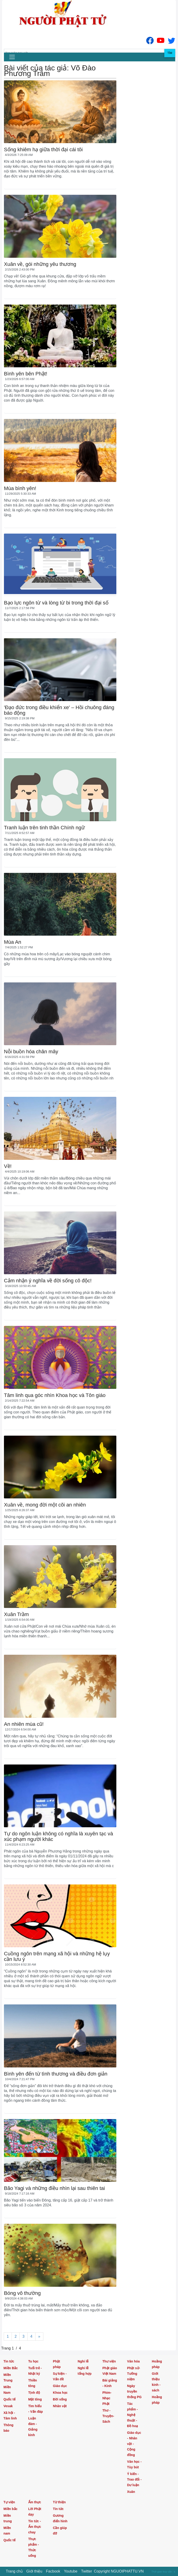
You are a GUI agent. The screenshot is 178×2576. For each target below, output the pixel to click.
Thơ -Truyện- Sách (108, 2416)
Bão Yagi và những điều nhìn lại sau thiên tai (54, 2188)
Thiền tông (32, 2383)
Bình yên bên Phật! (25, 374)
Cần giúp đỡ (60, 2530)
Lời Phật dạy (34, 2511)
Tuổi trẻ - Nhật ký (35, 2370)
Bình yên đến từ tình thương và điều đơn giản (55, 2074)
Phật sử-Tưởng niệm (133, 2373)
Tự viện (9, 2502)
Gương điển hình (60, 2518)
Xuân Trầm (16, 1614)
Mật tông (35, 2399)
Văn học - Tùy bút (134, 2464)
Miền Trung (8, 2377)
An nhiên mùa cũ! (24, 1724)
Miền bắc (10, 2509)
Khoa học (60, 2392)
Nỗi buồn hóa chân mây (31, 1051)
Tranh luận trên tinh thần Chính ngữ (44, 827)
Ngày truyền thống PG (134, 2391)
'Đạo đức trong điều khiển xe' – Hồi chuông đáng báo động (59, 710)
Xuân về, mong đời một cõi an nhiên (45, 1505)
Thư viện (109, 2361)
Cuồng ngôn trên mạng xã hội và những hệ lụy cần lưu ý (57, 1956)
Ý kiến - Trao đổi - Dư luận (134, 2479)
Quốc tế (9, 2399)
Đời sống (60, 2399)
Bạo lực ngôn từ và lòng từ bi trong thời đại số (56, 603)
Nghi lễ (83, 2361)
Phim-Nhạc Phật (106, 2398)
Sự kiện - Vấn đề (60, 2376)
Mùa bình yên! (20, 488)
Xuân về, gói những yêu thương (40, 264)
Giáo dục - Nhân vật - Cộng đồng (134, 2444)
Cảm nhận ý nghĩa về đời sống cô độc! (48, 1280)
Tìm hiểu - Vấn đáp (35, 2408)
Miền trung (7, 2518)
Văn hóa (133, 2361)
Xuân (131, 2492)
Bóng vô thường (22, 2293)
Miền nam (7, 2530)
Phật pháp (56, 2364)
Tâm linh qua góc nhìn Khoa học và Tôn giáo (54, 1395)
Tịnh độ (34, 2392)
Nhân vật (60, 2406)
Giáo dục (60, 2386)
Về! (8, 1166)
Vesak (8, 2406)
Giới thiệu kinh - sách (156, 2382)
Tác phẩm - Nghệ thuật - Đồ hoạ (132, 2415)
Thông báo (8, 2427)
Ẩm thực (34, 2502)
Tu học (33, 2361)
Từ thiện (59, 2502)
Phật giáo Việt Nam (109, 2370)
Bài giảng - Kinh (109, 2383)
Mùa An (12, 942)
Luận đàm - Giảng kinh (33, 2426)
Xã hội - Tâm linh (10, 2415)
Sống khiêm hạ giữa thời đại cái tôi (43, 149)
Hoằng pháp (157, 2364)
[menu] (12, 57)
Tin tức (8, 2361)
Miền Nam (7, 2389)
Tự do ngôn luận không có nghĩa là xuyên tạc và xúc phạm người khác (58, 1836)
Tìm (169, 53)
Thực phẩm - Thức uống (33, 2547)
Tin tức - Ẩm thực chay (34, 2526)
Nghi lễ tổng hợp (85, 2370)
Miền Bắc (10, 2368)
